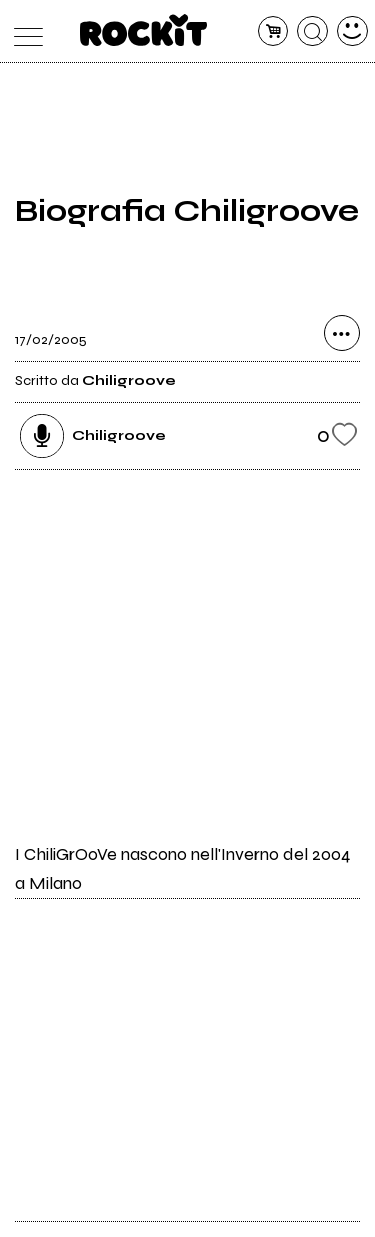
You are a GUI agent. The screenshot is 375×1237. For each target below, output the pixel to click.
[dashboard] (352, 31)
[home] (143, 30)
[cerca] (312, 31)
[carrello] (273, 31)
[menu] (23, 31)
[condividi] (342, 333)
